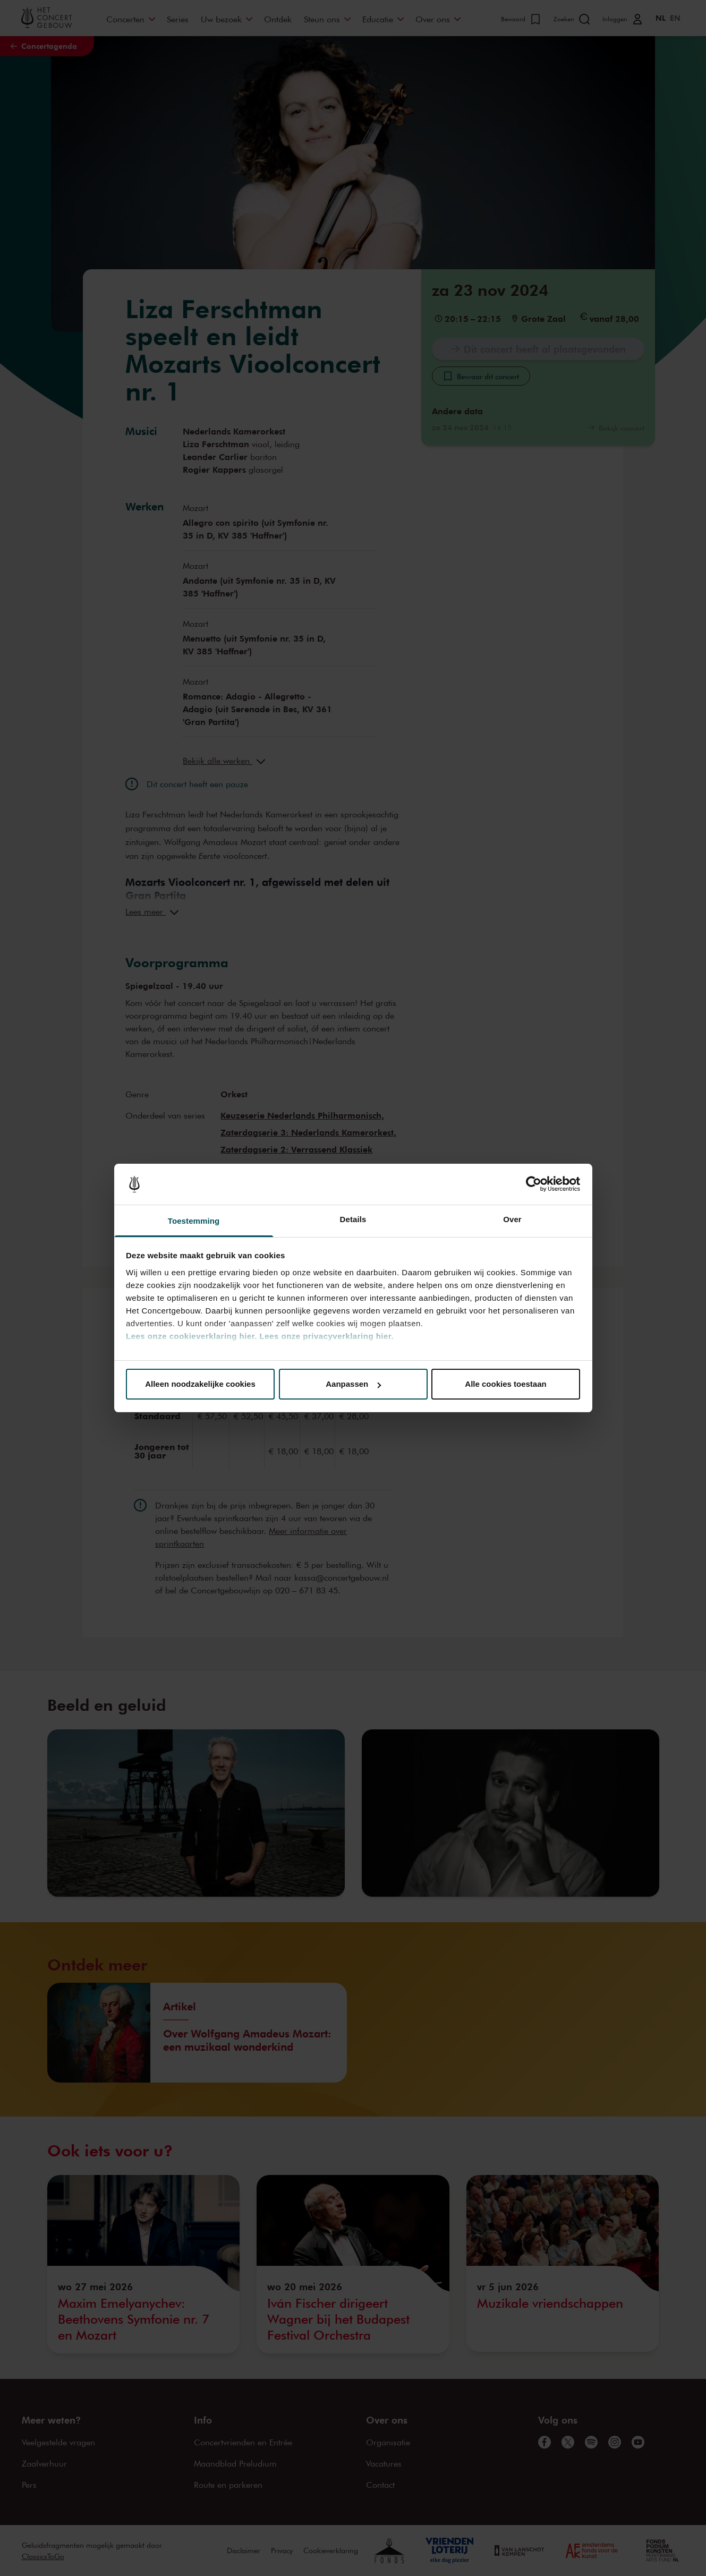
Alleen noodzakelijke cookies (200, 1383)
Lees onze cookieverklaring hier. (191, 1336)
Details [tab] (353, 1219)
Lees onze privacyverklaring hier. (327, 1336)
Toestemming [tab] (194, 1220)
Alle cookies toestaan (505, 1383)
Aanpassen (353, 1383)
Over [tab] (512, 1219)
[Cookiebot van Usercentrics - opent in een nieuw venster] (533, 1184)
